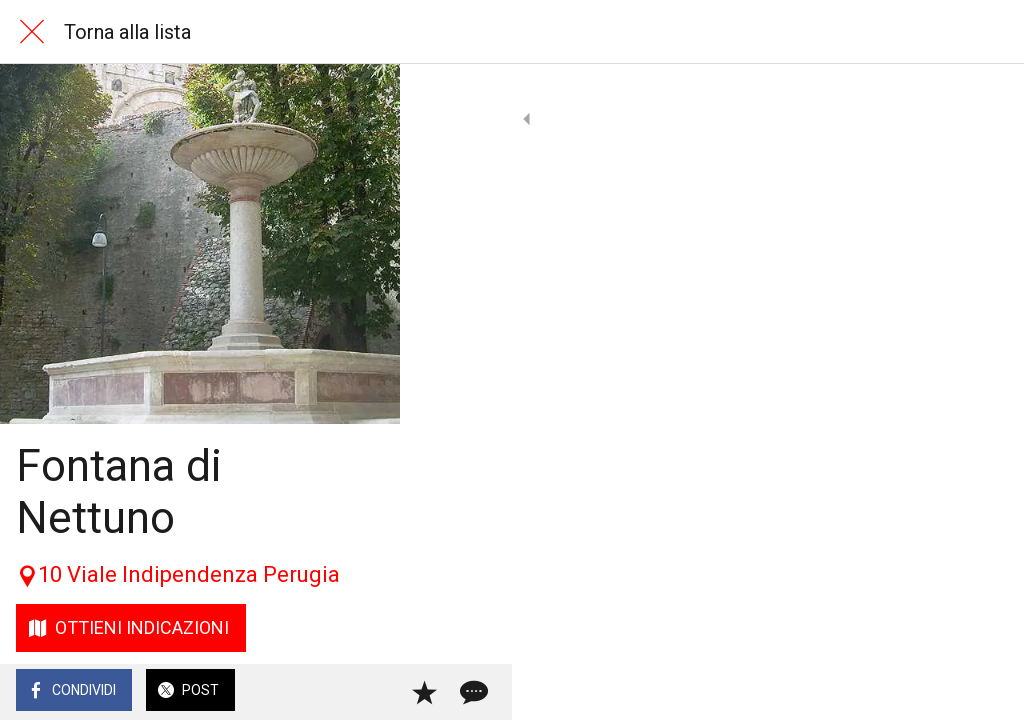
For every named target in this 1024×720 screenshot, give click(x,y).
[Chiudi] (32, 32)
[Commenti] (984, 692)
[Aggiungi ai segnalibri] (936, 692)
